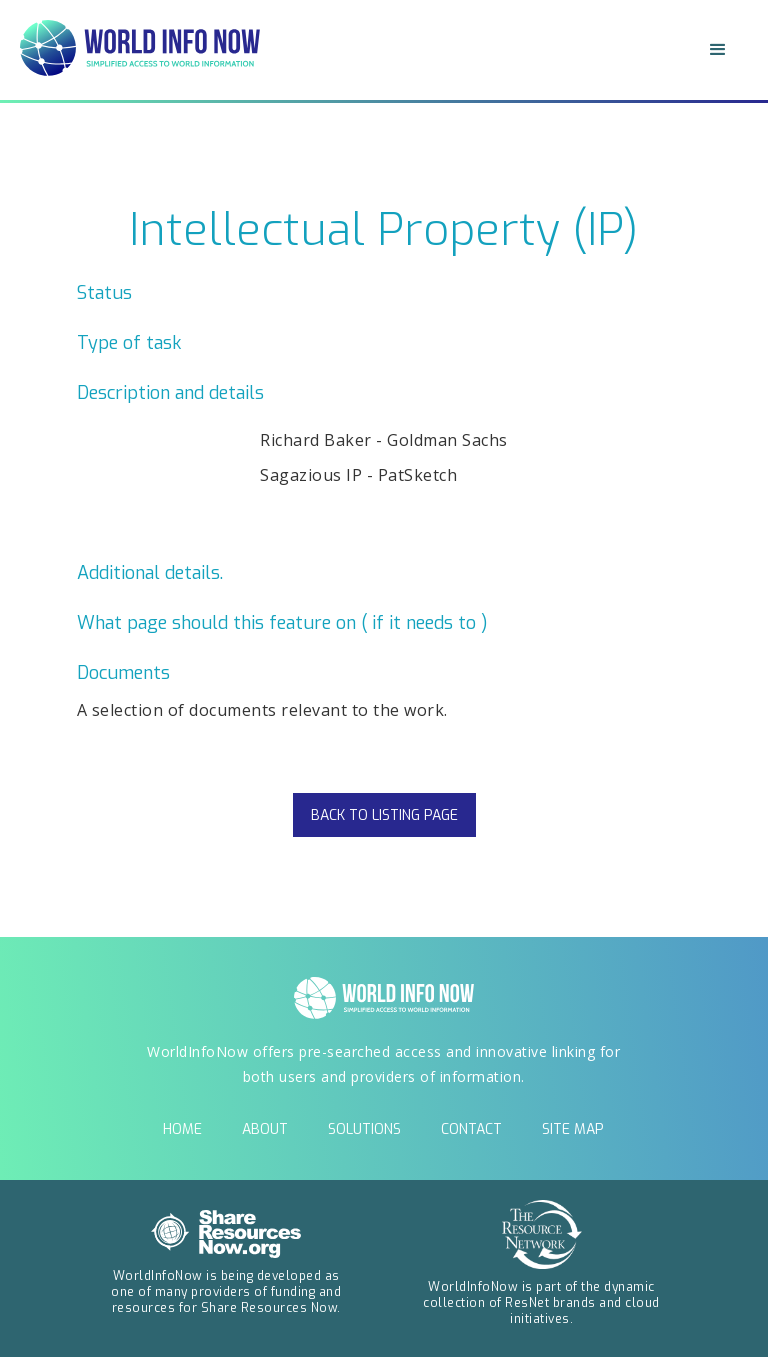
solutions (364, 1129)
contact (471, 1129)
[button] (718, 50)
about (265, 1129)
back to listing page (384, 815)
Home (182, 1129)
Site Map (573, 1129)
